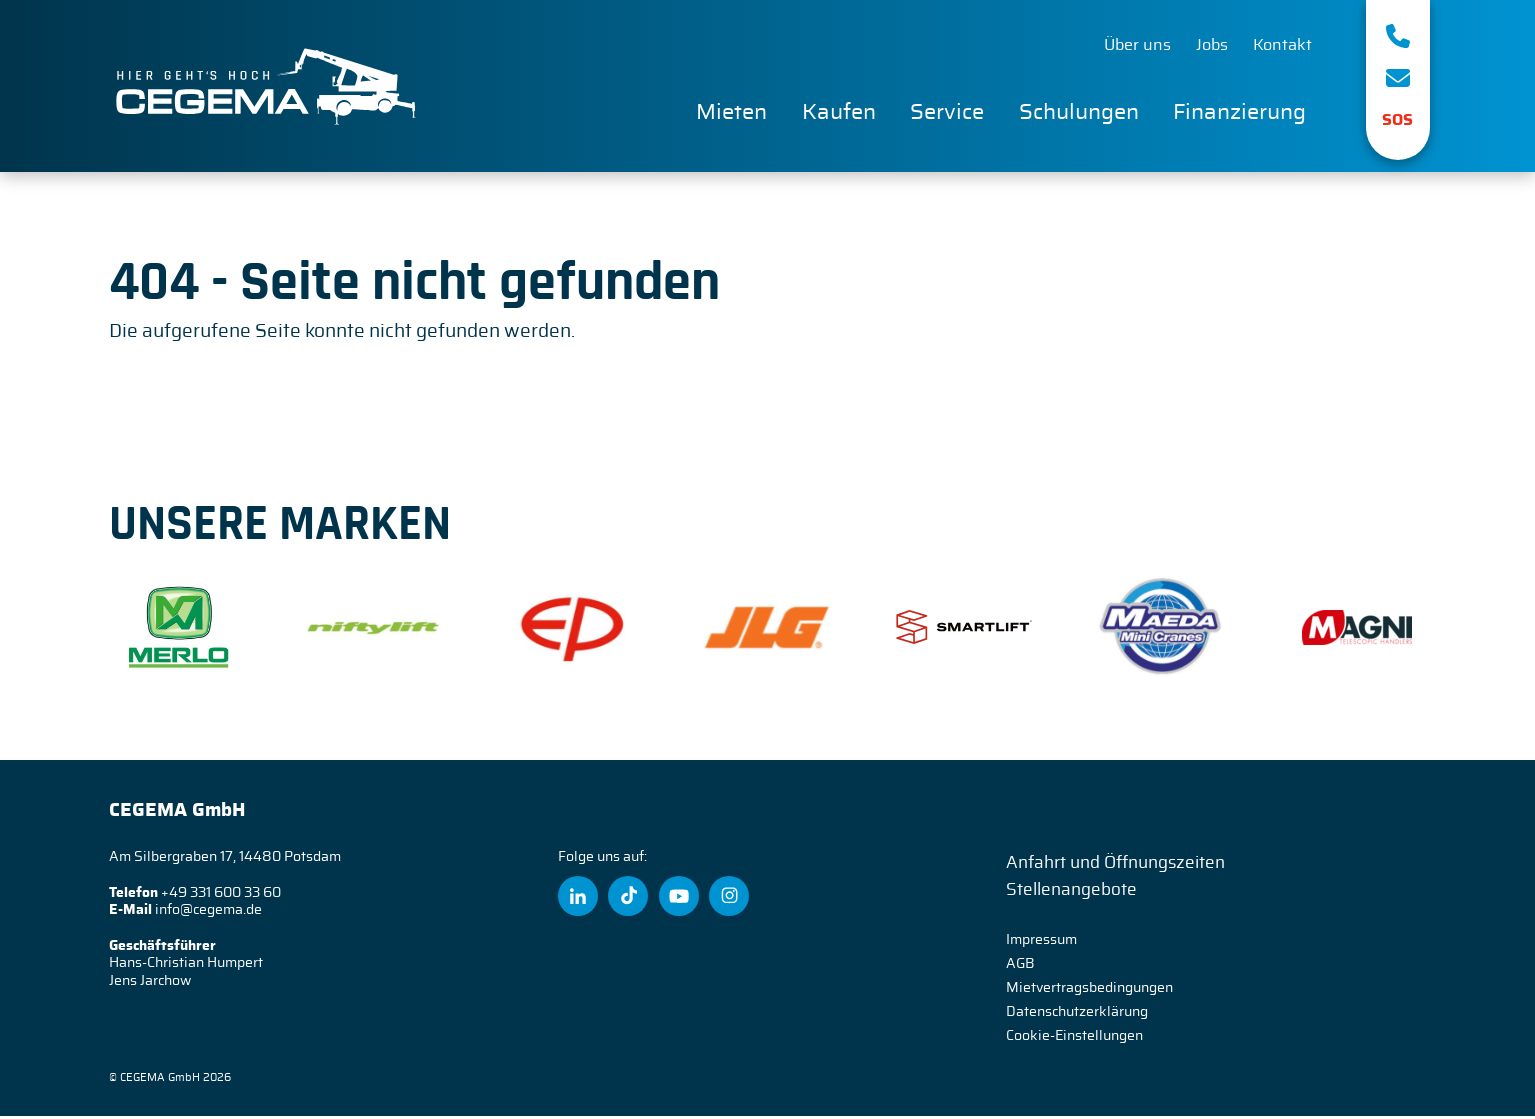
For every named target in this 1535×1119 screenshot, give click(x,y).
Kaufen (839, 113)
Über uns (1137, 46)
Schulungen (1079, 113)
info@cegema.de (208, 913)
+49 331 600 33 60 (221, 896)
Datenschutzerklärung (1077, 1015)
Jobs (1212, 46)
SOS (1397, 120)
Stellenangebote (1071, 892)
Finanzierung (1239, 113)
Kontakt (1282, 46)
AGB (1020, 967)
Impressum (1041, 943)
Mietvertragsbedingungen (1089, 991)
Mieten (731, 113)
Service (947, 113)
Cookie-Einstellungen (1074, 1039)
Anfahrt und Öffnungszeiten (1115, 865)
